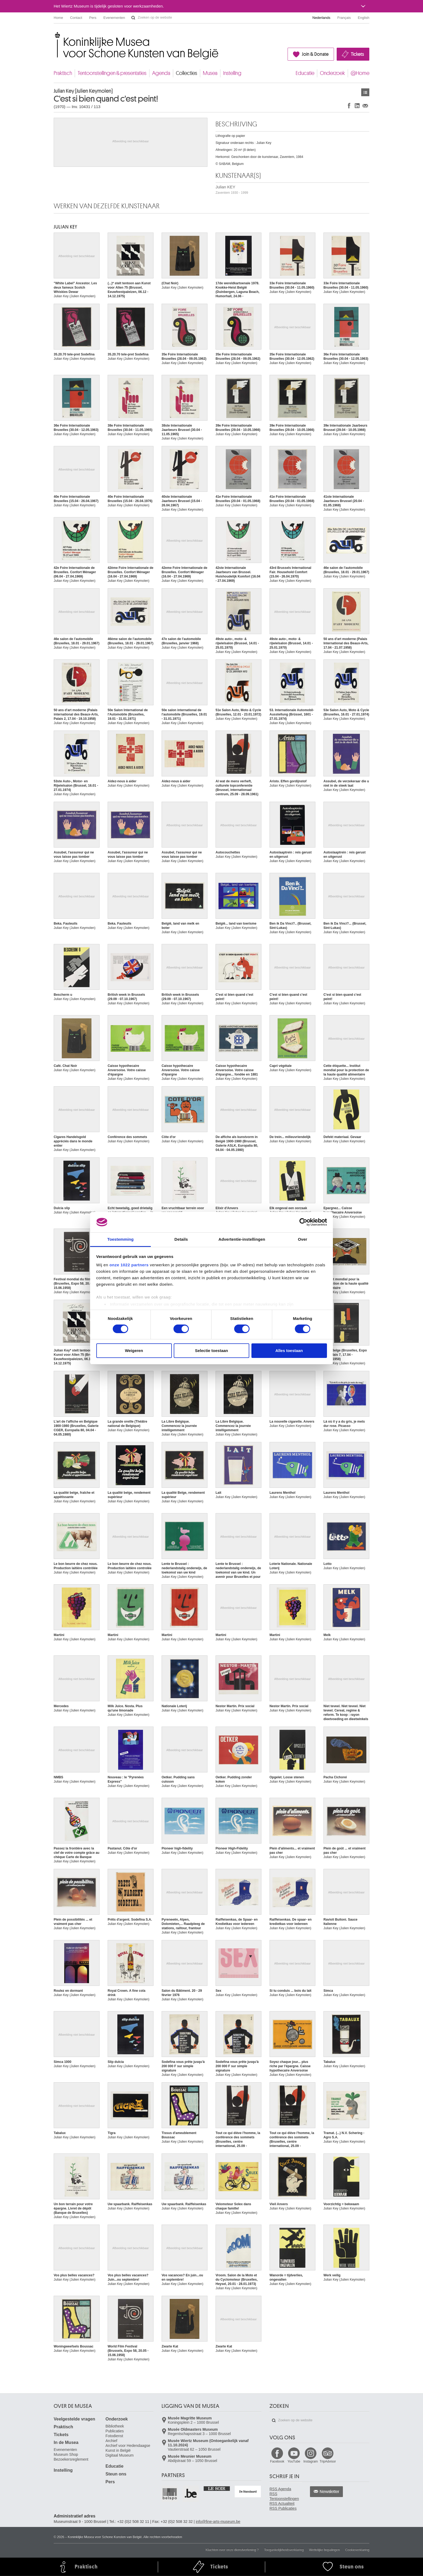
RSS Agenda (280, 2489)
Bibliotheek (114, 2426)
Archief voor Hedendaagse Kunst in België (127, 2448)
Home (58, 18)
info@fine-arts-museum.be (218, 2521)
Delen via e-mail (365, 105)
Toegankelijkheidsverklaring (284, 2550)
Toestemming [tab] (120, 1239)
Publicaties (114, 2431)
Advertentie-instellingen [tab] (242, 1239)
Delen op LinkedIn (357, 105)
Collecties (186, 73)
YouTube (294, 2461)
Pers (93, 18)
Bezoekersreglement (71, 2459)
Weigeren (134, 1350)
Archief (111, 2441)
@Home (360, 73)
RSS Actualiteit (282, 2503)
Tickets (357, 54)
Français (344, 18)
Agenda (161, 73)
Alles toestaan (289, 1350)
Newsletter (329, 2491)
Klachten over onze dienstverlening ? (232, 2550)
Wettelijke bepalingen (324, 2550)
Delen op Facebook (349, 105)
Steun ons (115, 2474)
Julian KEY (232, 190)
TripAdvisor (328, 2461)
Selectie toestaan (211, 1350)
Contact (76, 18)
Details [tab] (181, 1239)
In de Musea (66, 2442)
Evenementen (114, 18)
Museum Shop (66, 2454)
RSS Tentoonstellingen (284, 2496)
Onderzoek (332, 73)
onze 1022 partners (129, 1265)
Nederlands (321, 18)
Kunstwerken (365, 92)
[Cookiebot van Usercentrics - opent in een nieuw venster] (303, 1222)
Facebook (277, 2461)
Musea (210, 73)
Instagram (310, 2461)
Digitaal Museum (119, 2455)
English (363, 18)
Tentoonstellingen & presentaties (112, 73)
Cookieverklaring (357, 2550)
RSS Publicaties (283, 2508)
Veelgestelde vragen (74, 2419)
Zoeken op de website (133, 17)
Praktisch (63, 73)
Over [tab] (302, 1239)
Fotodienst (114, 2436)
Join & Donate (315, 54)
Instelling (232, 73)
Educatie (305, 73)
